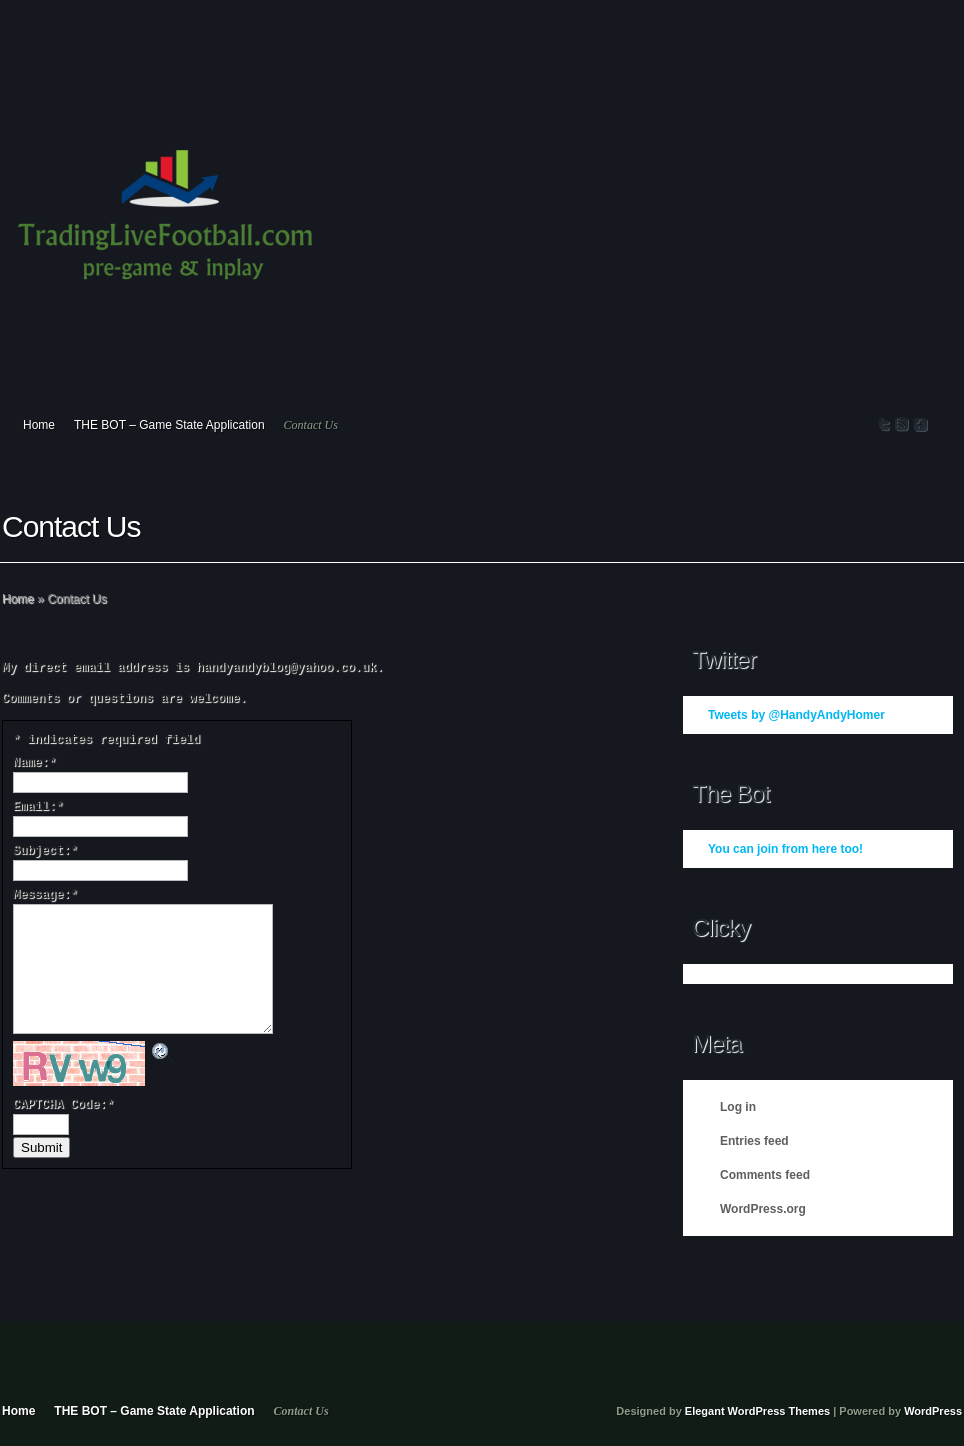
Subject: (45, 851)
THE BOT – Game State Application (169, 425)
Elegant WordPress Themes (757, 1411)
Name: (34, 763)
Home (39, 425)
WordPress (933, 1411)
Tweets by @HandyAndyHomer (796, 715)
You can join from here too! (785, 849)
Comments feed (765, 1175)
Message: (45, 895)
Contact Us (311, 425)
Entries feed (754, 1141)
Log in (738, 1107)
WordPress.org (763, 1209)
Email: (38, 807)
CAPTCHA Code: (63, 1105)
